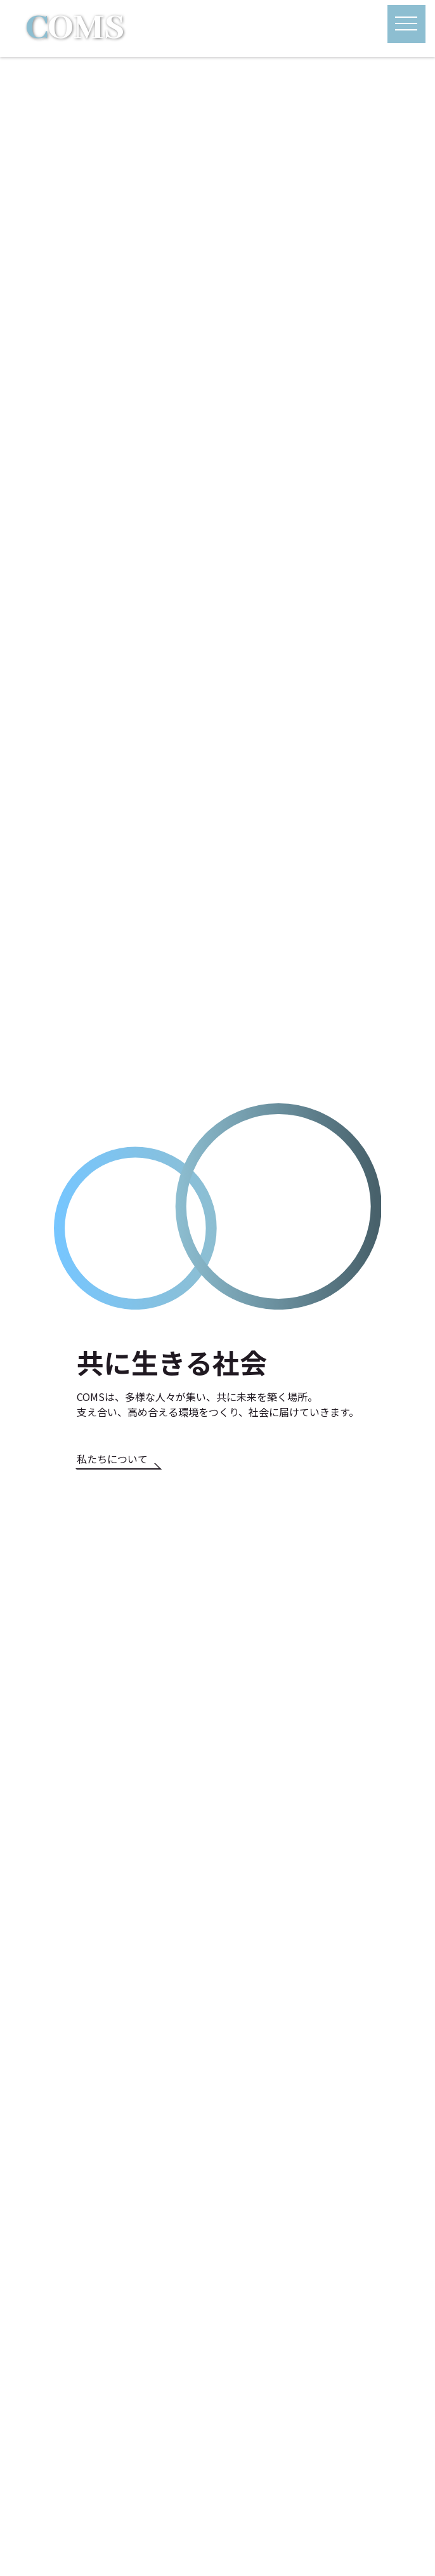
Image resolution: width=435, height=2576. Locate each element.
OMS (74, 28)
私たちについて (112, 1458)
